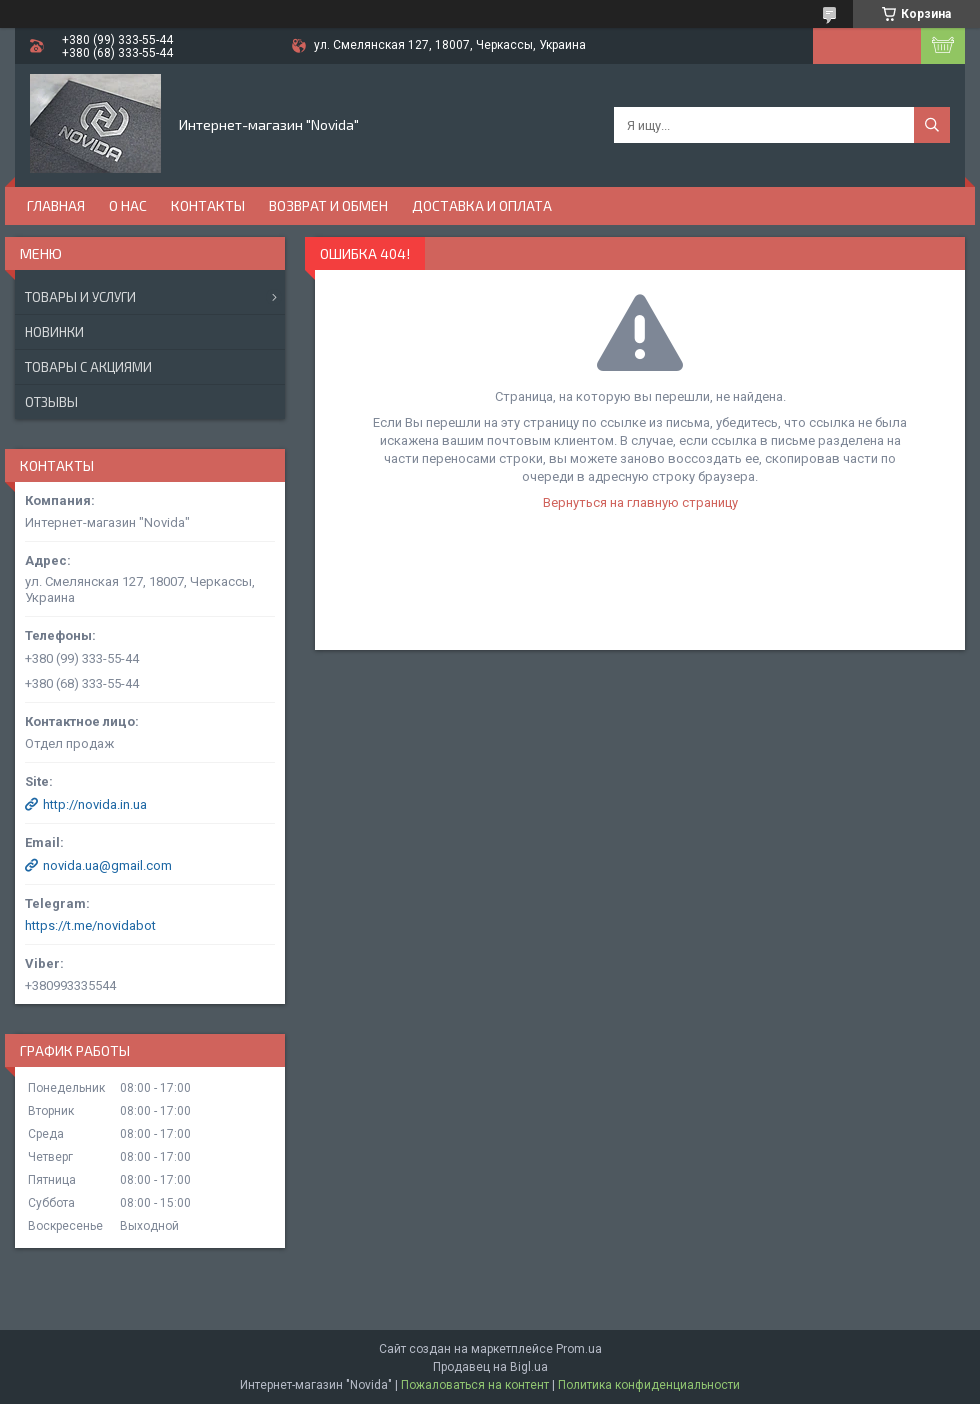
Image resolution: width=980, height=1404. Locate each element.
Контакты (208, 205)
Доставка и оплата (482, 205)
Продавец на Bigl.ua (490, 1367)
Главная (56, 205)
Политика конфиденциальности (649, 1385)
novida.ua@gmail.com (107, 865)
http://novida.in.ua (95, 804)
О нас (128, 205)
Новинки (54, 332)
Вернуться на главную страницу (640, 502)
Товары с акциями (88, 367)
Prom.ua (579, 1349)
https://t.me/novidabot (90, 925)
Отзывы (51, 402)
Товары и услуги (80, 297)
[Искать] (932, 125)
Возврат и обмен (328, 205)
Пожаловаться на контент (475, 1385)
